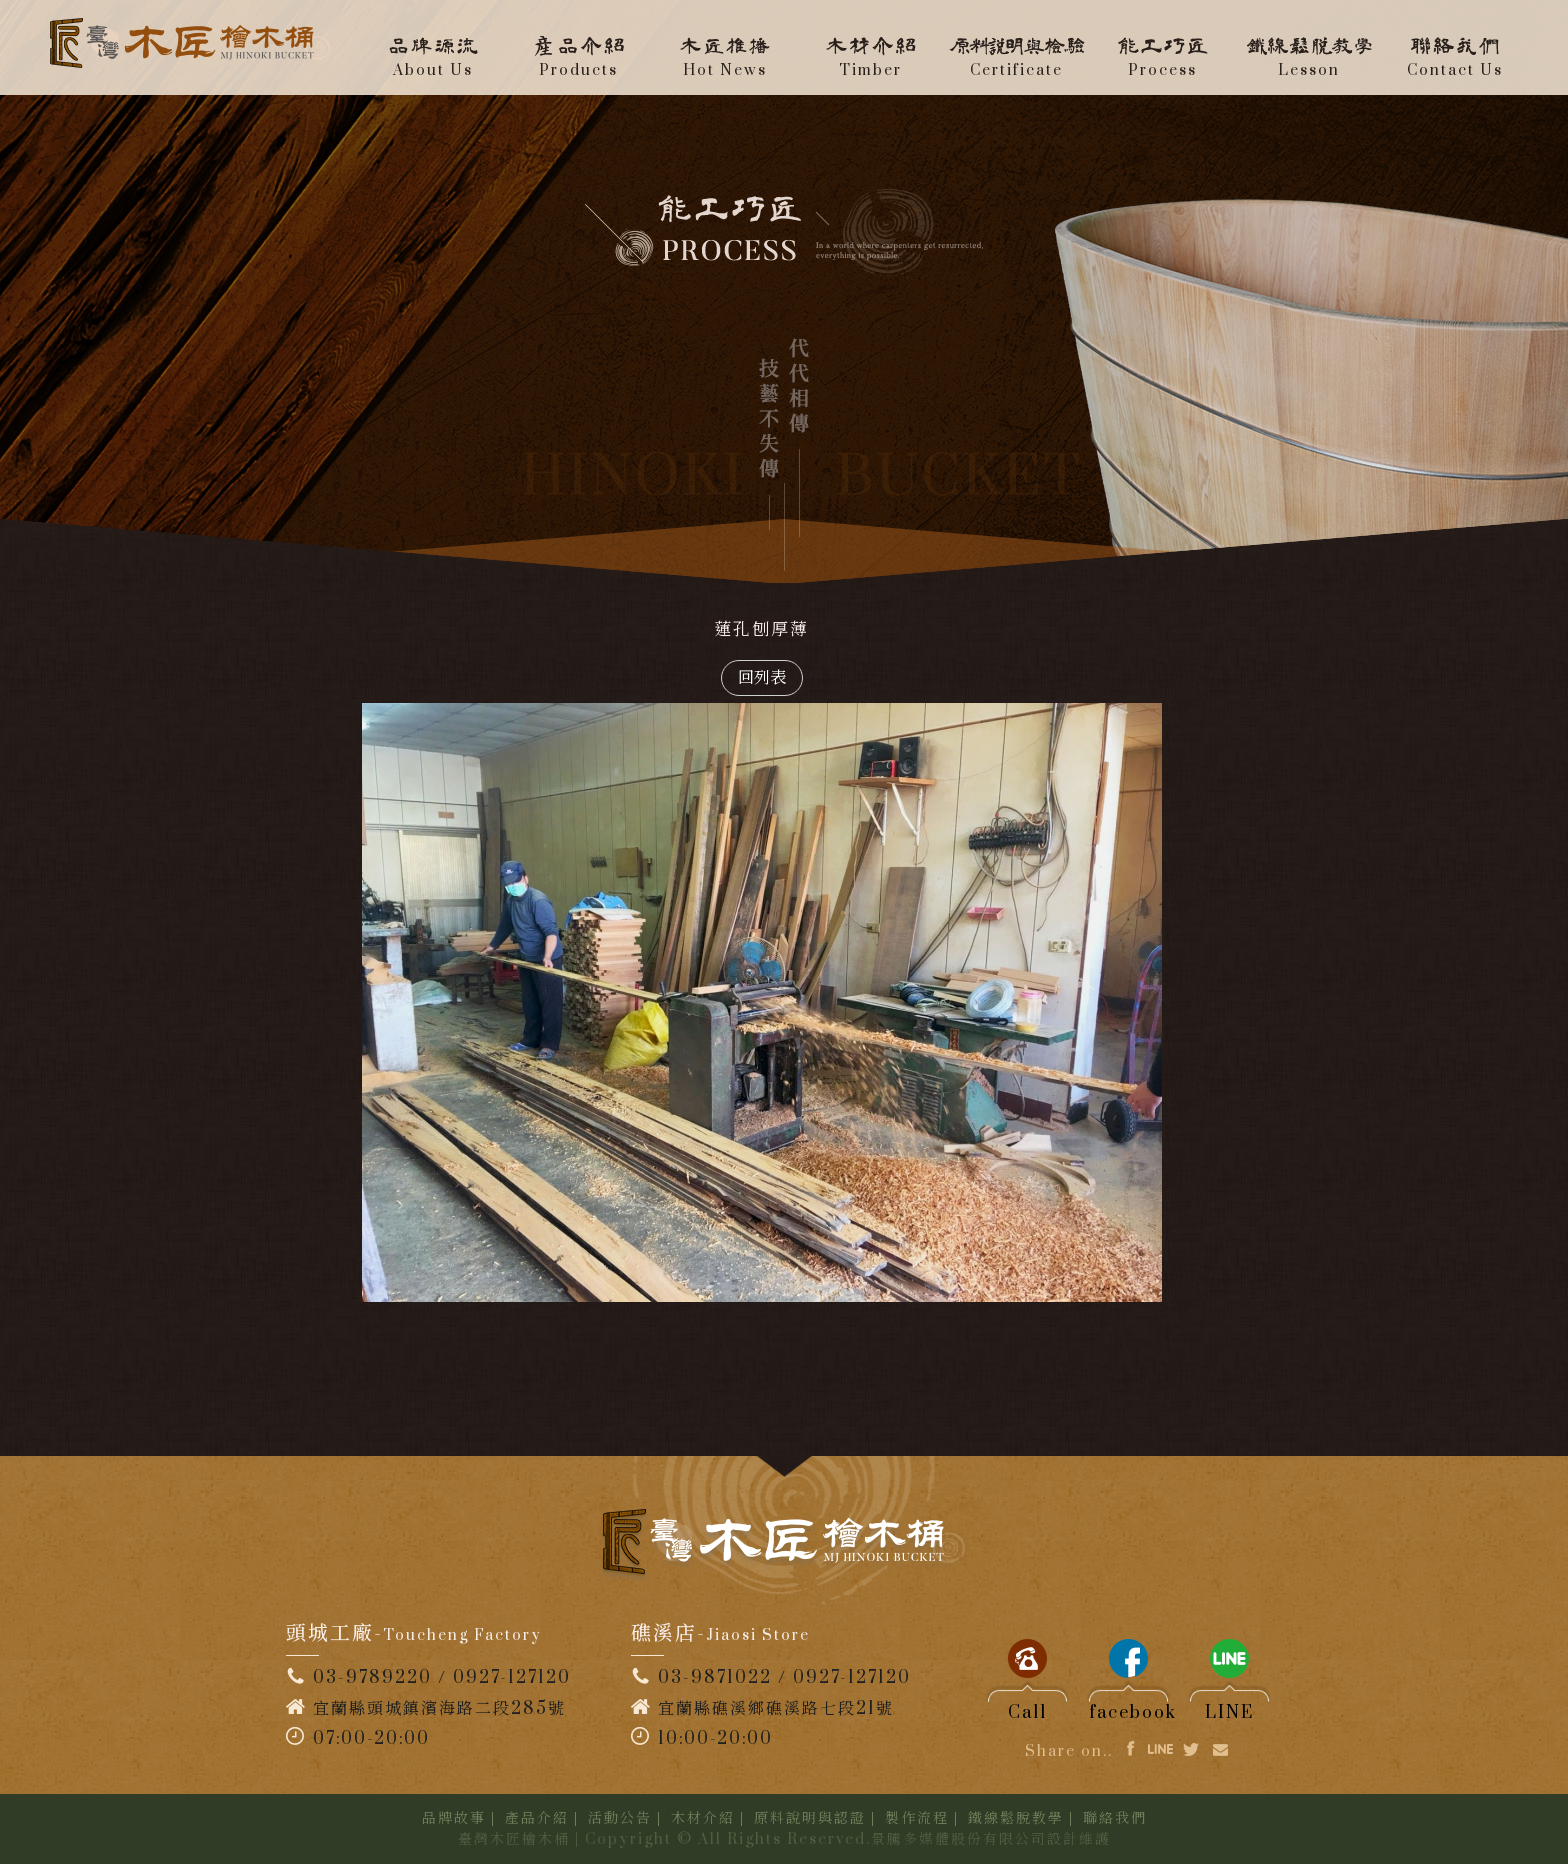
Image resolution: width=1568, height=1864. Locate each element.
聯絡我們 (1115, 1819)
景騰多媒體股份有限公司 (959, 1839)
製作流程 (917, 1819)
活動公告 (620, 1819)
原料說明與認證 (810, 1819)
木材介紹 (703, 1819)
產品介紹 (537, 1819)
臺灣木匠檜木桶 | (519, 1839)
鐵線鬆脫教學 (1016, 1819)
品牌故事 (454, 1819)
